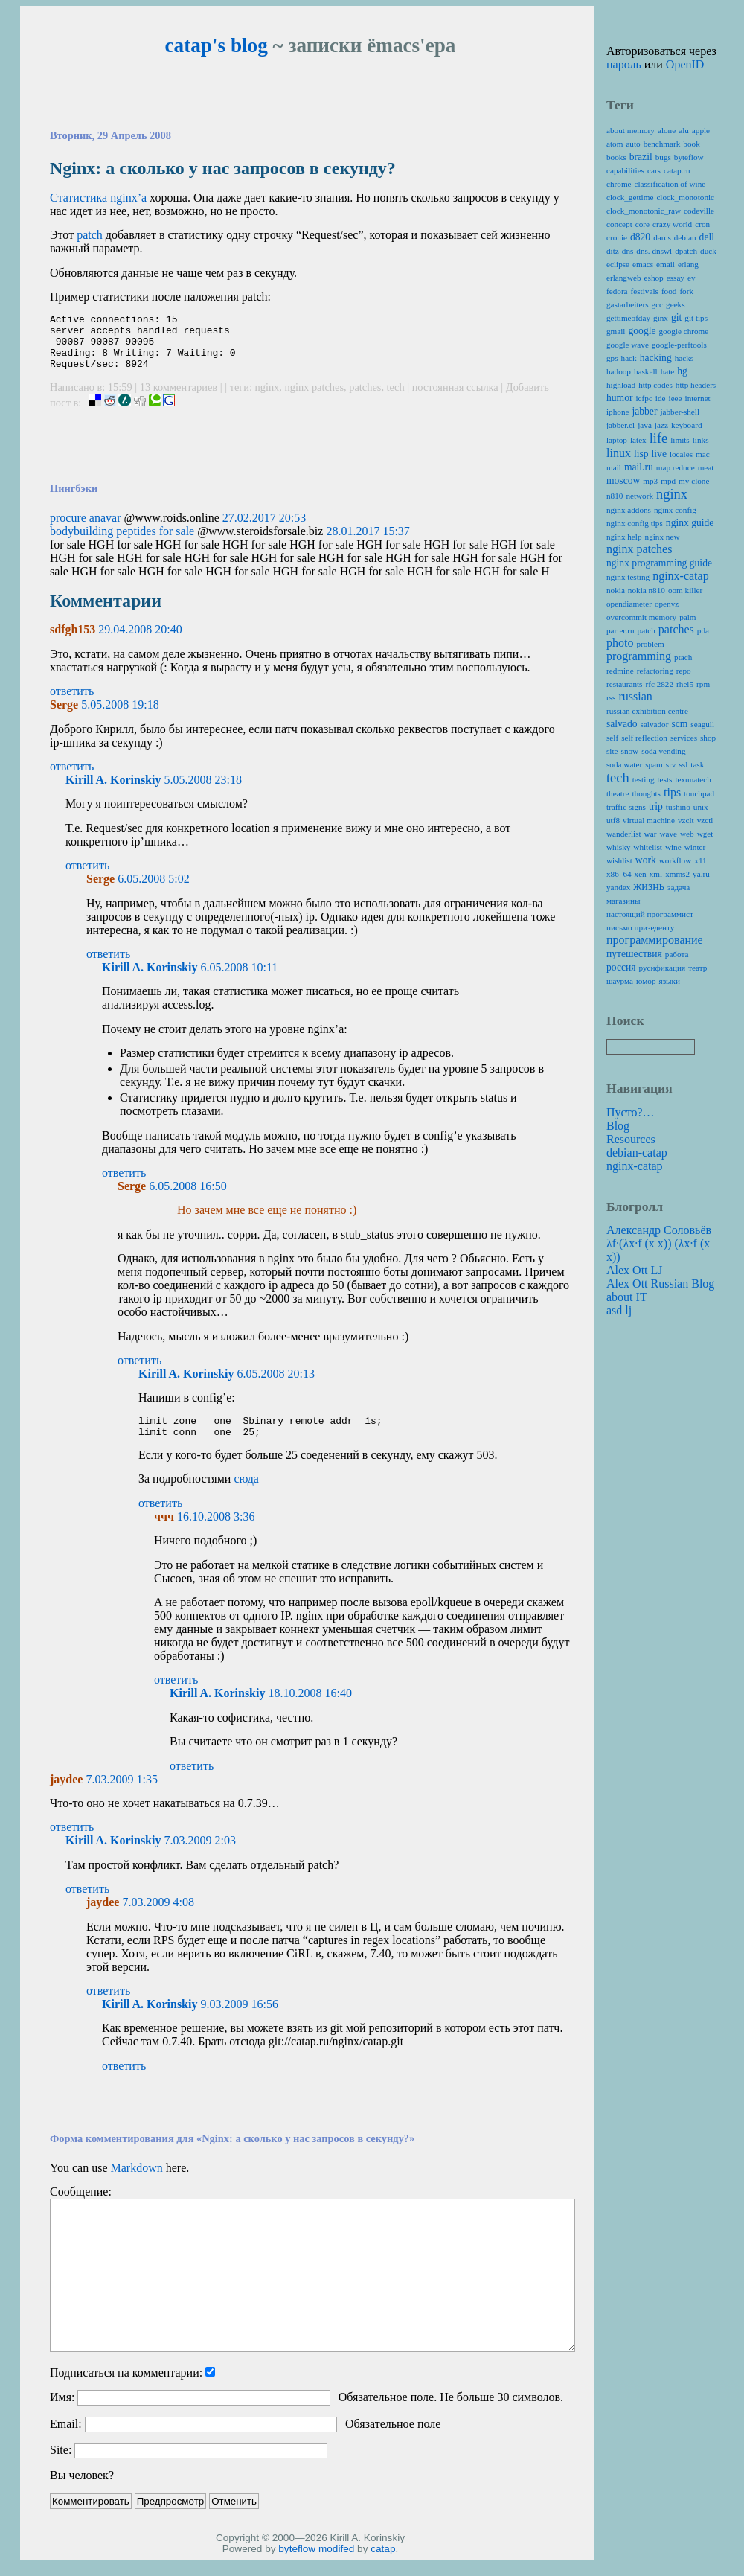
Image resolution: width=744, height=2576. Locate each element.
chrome (619, 183)
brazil (640, 156)
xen (641, 873)
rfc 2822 (659, 684)
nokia (615, 590)
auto (633, 143)
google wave (627, 344)
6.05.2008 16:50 (187, 1197)
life (659, 438)
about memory (630, 130)
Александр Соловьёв (658, 1230)
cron (702, 224)
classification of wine (670, 183)
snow (630, 751)
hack (629, 358)
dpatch (686, 250)
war (650, 833)
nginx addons (628, 509)
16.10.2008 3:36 (215, 1532)
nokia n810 (646, 590)
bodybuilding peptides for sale (122, 542)
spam (654, 764)
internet (698, 398)
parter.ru (620, 630)
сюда (246, 1494)
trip (656, 806)
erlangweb (623, 277)
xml (656, 873)
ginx (660, 317)
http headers (696, 384)
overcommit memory (641, 617)
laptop (616, 439)
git (676, 317)
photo (619, 642)
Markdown (136, 2183)
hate (668, 371)
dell (706, 237)
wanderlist (623, 833)
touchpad (699, 793)
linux (618, 453)
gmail (615, 331)
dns (628, 250)
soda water (624, 764)
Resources (630, 1139)
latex (638, 439)
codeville (699, 210)
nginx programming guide (659, 563)
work (645, 860)
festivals (644, 291)
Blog (617, 1125)
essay (675, 277)
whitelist (647, 847)
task (697, 764)
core (642, 224)
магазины (623, 900)
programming (638, 656)
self (612, 737)
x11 (700, 860)
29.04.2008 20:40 (140, 640)
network (639, 495)
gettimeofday (628, 317)
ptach (683, 657)
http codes (655, 384)
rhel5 (684, 684)
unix (700, 806)
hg (682, 371)
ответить (72, 702)
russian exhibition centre (647, 710)
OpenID (685, 64)
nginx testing (628, 576)
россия (621, 967)
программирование (654, 939)
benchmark (662, 143)
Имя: (62, 2412)
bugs (663, 157)
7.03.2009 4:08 (157, 1917)
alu (684, 130)
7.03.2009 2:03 (199, 1856)
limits (680, 439)
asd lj (619, 1310)
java (645, 425)
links (701, 439)
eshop (654, 277)
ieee (675, 398)
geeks (675, 304)
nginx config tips (634, 523)
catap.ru (677, 170)
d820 (640, 237)
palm (687, 617)
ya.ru (701, 873)
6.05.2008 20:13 (275, 1384)
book (691, 143)
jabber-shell (679, 411)
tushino (678, 806)
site (612, 751)
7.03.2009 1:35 (121, 1795)
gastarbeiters (627, 304)
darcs (662, 237)
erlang (688, 264)
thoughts (646, 793)
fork (686, 291)
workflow (675, 860)
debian (685, 237)
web (687, 833)
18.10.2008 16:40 (309, 1708)
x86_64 (619, 873)
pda (703, 630)
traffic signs (626, 806)
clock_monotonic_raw (643, 210)
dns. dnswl (654, 250)
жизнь (648, 886)
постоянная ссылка (455, 398)
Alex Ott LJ (634, 1270)
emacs (642, 264)
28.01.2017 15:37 (367, 542)
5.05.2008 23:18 (202, 790)
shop (708, 737)
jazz (661, 425)
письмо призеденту (640, 927)
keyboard (686, 425)
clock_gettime (629, 197)
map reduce (675, 467)
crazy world (672, 224)
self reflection (644, 737)
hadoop (618, 371)
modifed (336, 2564)
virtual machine (649, 820)
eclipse (617, 264)
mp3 (650, 480)
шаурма (619, 981)
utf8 (613, 820)
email (665, 264)
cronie (616, 237)
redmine (620, 670)
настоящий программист (649, 914)
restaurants (624, 684)
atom (614, 143)
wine (673, 847)
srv (671, 764)
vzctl (705, 820)
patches (365, 398)
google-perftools (679, 344)
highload (620, 384)
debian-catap (636, 1152)
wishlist (619, 860)
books (616, 157)
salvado (622, 723)
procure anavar (85, 528)
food (669, 291)
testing (643, 779)
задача (678, 887)
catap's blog (216, 45)
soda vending (663, 751)
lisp (641, 453)
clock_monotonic (685, 197)
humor (619, 397)
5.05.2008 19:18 (119, 715)
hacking (656, 357)
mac (703, 454)
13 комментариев (180, 398)
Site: (60, 2465)
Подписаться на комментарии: (126, 2388)
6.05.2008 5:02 (153, 889)
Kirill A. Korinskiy (113, 790)
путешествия (634, 953)
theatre (617, 793)
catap (383, 2564)
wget (705, 833)
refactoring (655, 670)
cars (654, 170)
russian (635, 696)
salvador (655, 724)
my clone (694, 480)
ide (660, 398)
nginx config (675, 509)
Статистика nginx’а (98, 197)
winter (695, 847)
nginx (267, 398)
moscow (623, 480)
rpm (703, 684)
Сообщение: (81, 2207)
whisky (618, 847)
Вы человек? (82, 2490)
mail (613, 467)
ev (691, 277)
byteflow (296, 2564)
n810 (614, 495)
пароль (623, 64)
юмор (645, 981)
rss (610, 697)
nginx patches (314, 398)
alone (667, 130)
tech (396, 398)
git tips (696, 317)
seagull (702, 724)
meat (706, 467)
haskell (646, 371)
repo (683, 670)
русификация (662, 967)
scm (679, 723)
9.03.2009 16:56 (239, 2019)
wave (668, 833)
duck (708, 250)
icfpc (644, 398)
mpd (668, 480)
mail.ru (638, 467)
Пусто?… (630, 1112)
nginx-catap (680, 575)
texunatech (693, 779)
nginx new (662, 536)
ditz (612, 250)
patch (90, 234)
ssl (683, 764)
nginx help (624, 536)
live (659, 453)
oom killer (685, 590)
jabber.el (620, 425)
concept (619, 224)
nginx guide (690, 522)
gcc (658, 304)
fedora (617, 291)
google (641, 330)
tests (664, 779)
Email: (66, 2439)
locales (681, 454)
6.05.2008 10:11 (239, 978)
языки (669, 981)
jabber (644, 411)
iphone (617, 411)
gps (612, 358)
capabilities (625, 170)
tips (672, 792)
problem (650, 643)
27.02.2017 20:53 (264, 528)
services (683, 737)
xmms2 (677, 873)
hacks (684, 358)
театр (697, 967)
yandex (618, 887)
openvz (667, 603)
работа (677, 954)
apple (701, 130)
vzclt (686, 820)
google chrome (683, 331)
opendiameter (629, 603)
